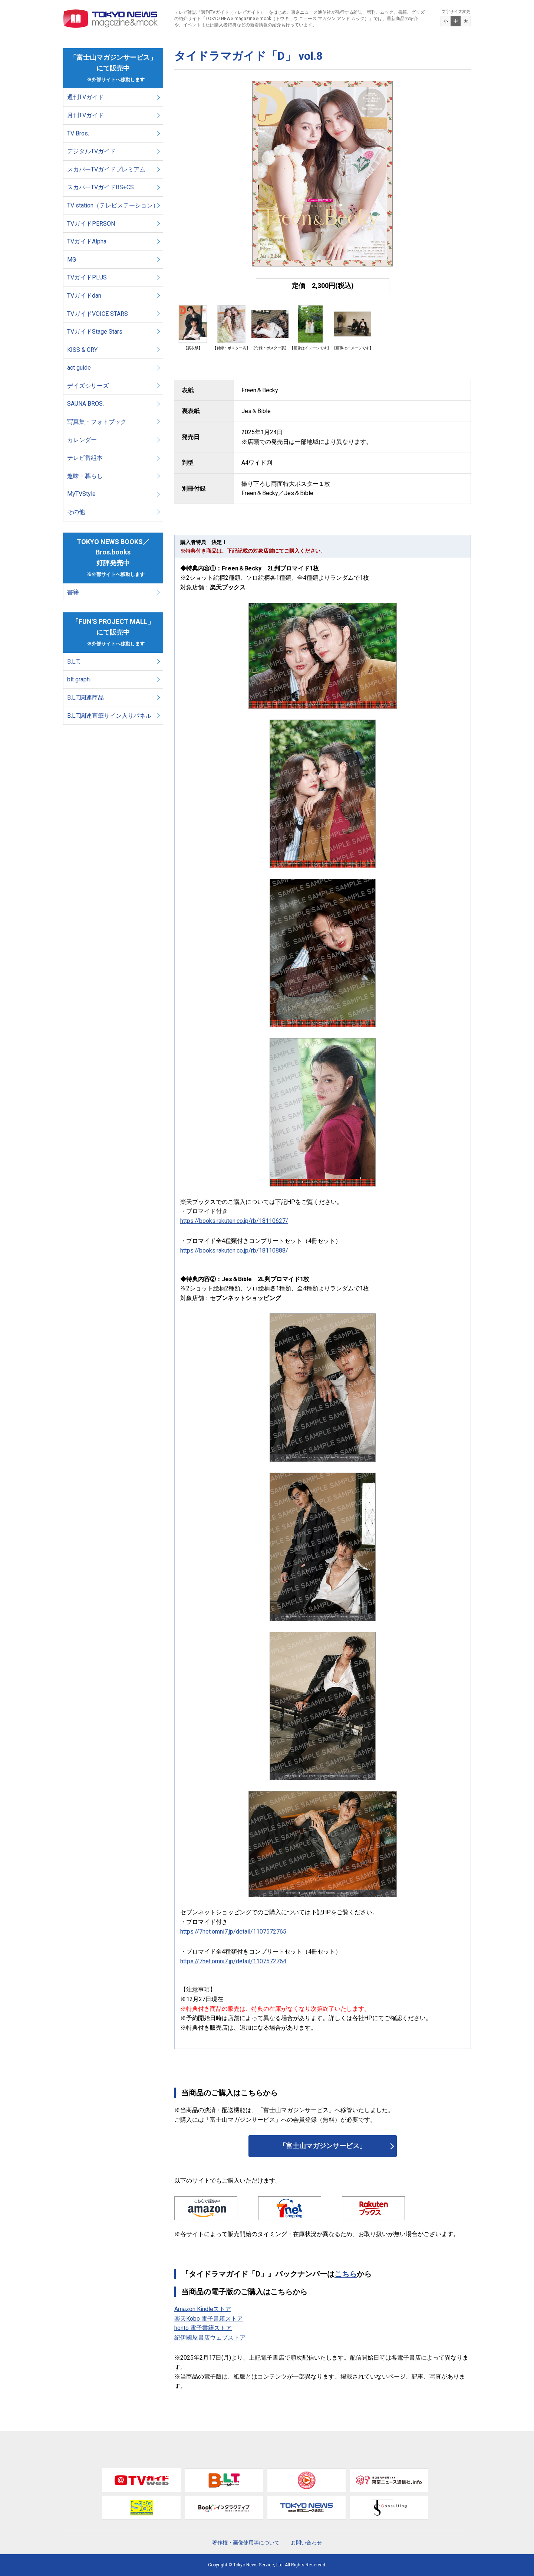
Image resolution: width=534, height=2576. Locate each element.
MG (71, 259)
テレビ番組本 (85, 457)
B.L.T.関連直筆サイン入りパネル (109, 715)
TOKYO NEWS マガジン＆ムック (110, 18)
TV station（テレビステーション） (113, 205)
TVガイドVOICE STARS (97, 313)
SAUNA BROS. (86, 403)
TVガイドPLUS (87, 277)
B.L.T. (73, 661)
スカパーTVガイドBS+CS (100, 187)
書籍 (73, 592)
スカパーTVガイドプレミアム (106, 169)
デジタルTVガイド (91, 151)
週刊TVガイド (85, 97)
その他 (76, 511)
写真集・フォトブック (96, 421)
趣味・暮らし (85, 475)
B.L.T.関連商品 (85, 697)
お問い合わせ (306, 2543)
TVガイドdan (84, 295)
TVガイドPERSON (91, 223)
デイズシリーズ (88, 385)
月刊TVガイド (85, 115)
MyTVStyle (81, 493)
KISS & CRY (82, 349)
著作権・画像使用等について (246, 2543)
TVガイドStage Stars (94, 331)
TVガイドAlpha (86, 241)
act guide (79, 367)
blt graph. (79, 679)
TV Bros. (78, 133)
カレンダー (82, 439)
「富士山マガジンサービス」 (322, 2146)
